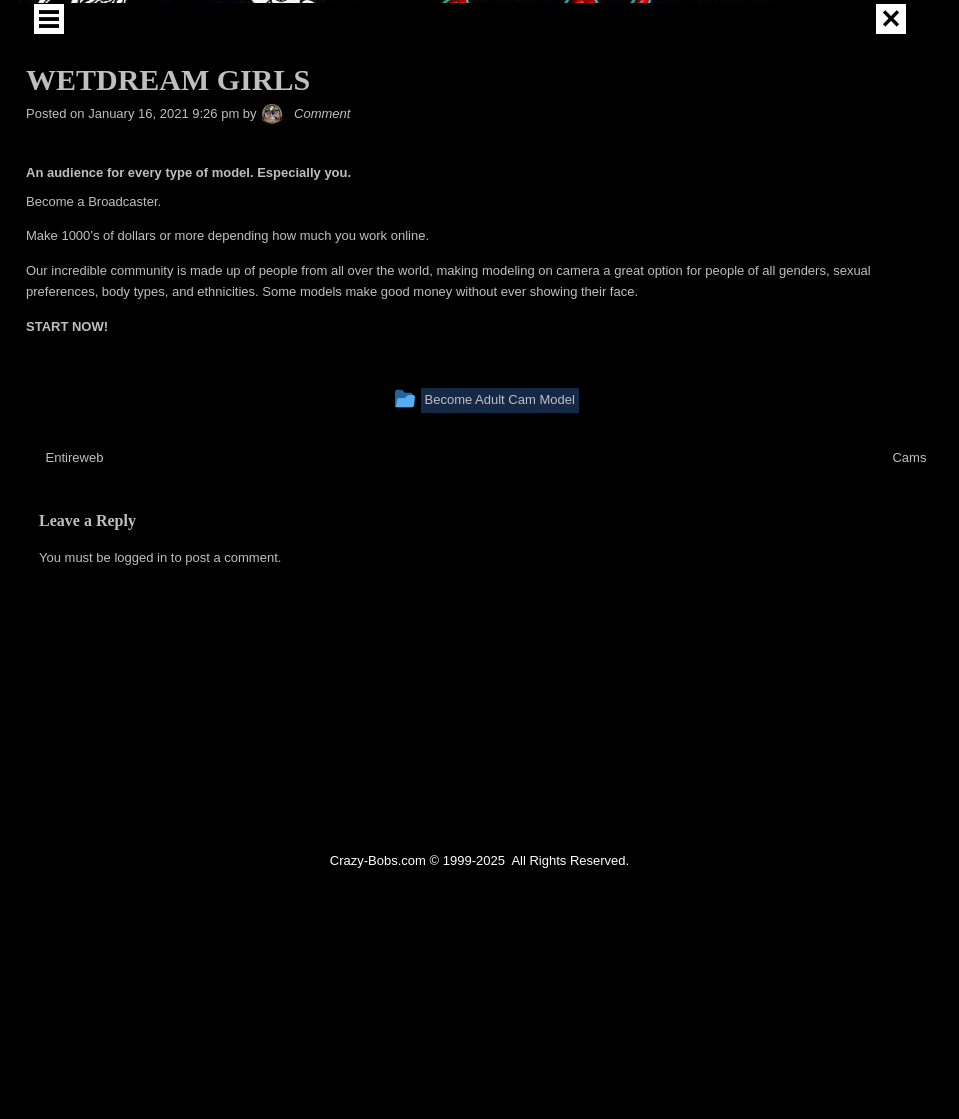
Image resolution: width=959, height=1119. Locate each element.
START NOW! (67, 482)
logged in (140, 713)
